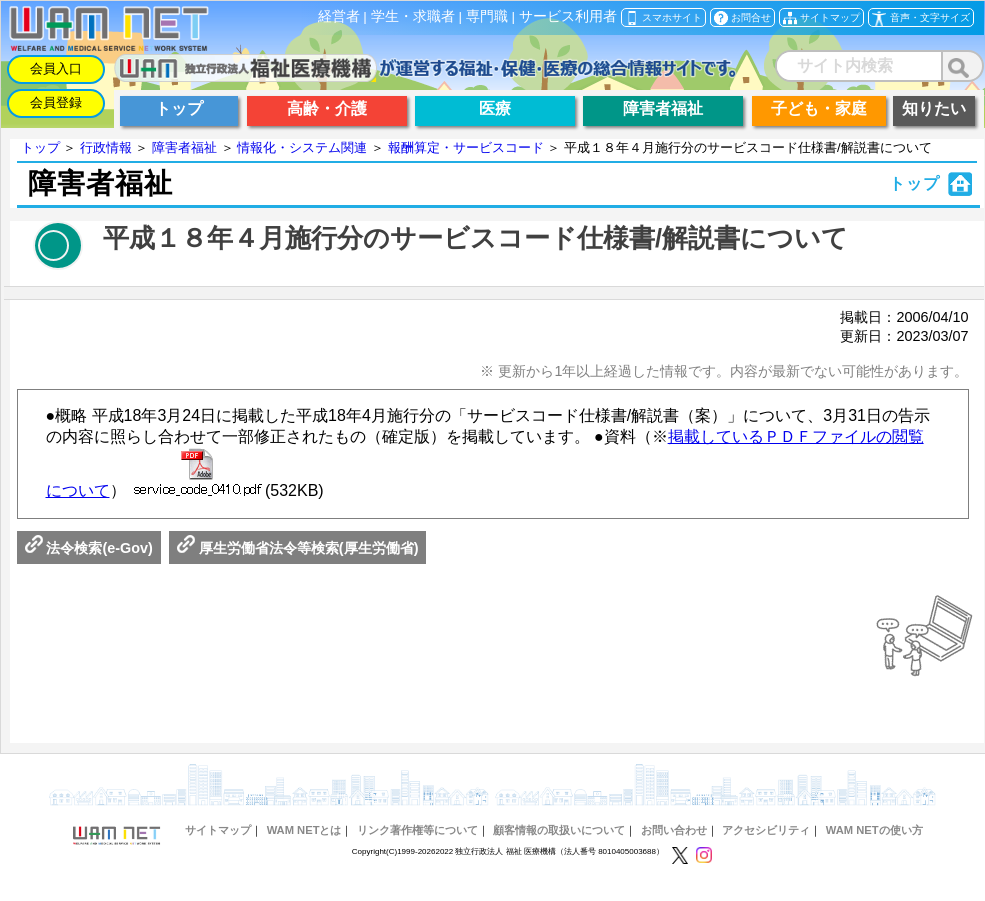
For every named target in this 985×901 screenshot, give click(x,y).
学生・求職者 (413, 16)
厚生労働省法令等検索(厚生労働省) (298, 548)
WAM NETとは (304, 830)
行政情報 (106, 147)
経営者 (339, 16)
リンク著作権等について (417, 830)
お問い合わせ (674, 830)
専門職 (487, 16)
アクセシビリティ (766, 830)
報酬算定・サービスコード (466, 147)
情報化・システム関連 (302, 147)
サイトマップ (218, 830)
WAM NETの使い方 (874, 830)
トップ (40, 147)
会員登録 (56, 102)
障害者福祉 (184, 147)
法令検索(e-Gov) (89, 548)
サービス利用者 (568, 16)
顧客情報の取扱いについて (559, 830)
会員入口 (56, 68)
